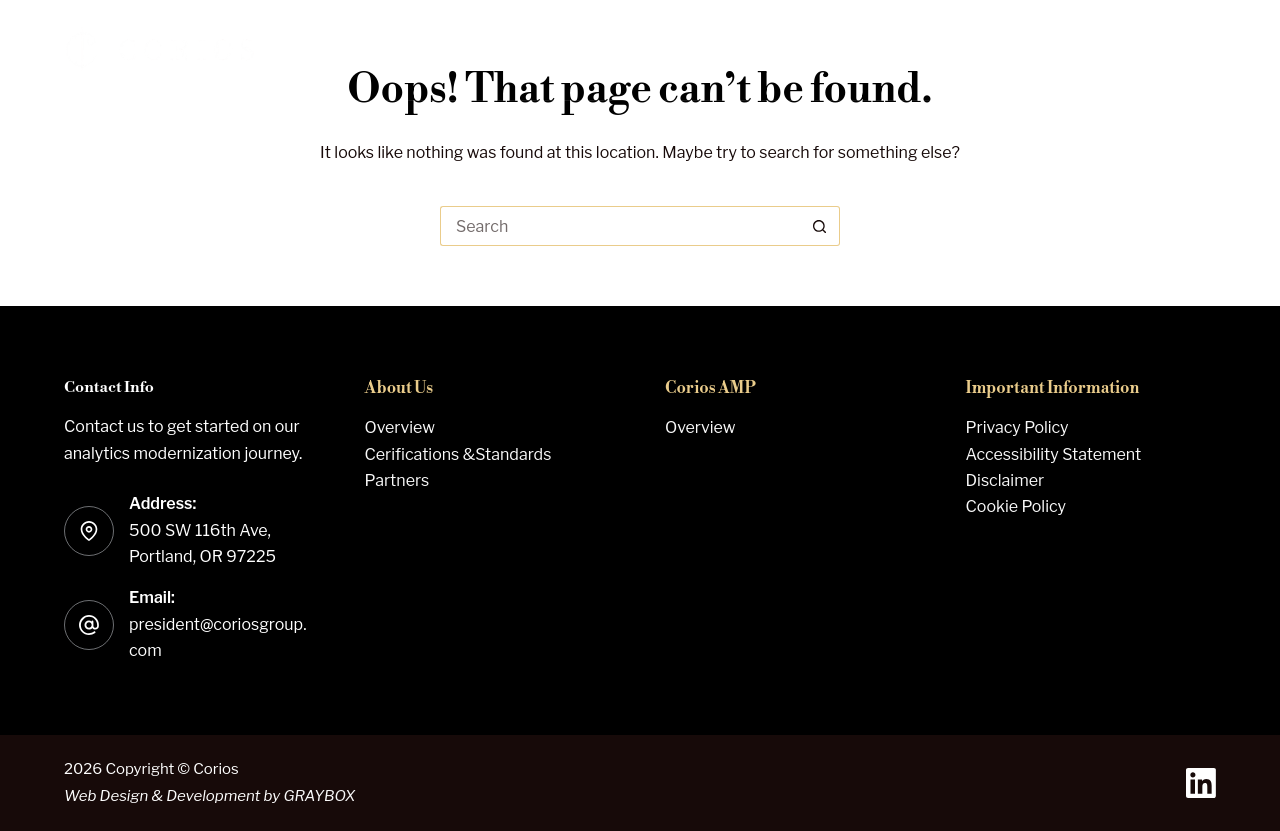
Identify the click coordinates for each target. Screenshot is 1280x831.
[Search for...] (620, 226)
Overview (400, 427)
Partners (397, 480)
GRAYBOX (319, 796)
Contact (1148, 49)
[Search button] (820, 226)
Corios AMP (843, 49)
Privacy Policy (1017, 427)
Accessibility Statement (1054, 454)
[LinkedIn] (1201, 783)
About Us (1006, 50)
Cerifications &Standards (458, 454)
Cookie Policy (1016, 506)
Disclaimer (1005, 480)
